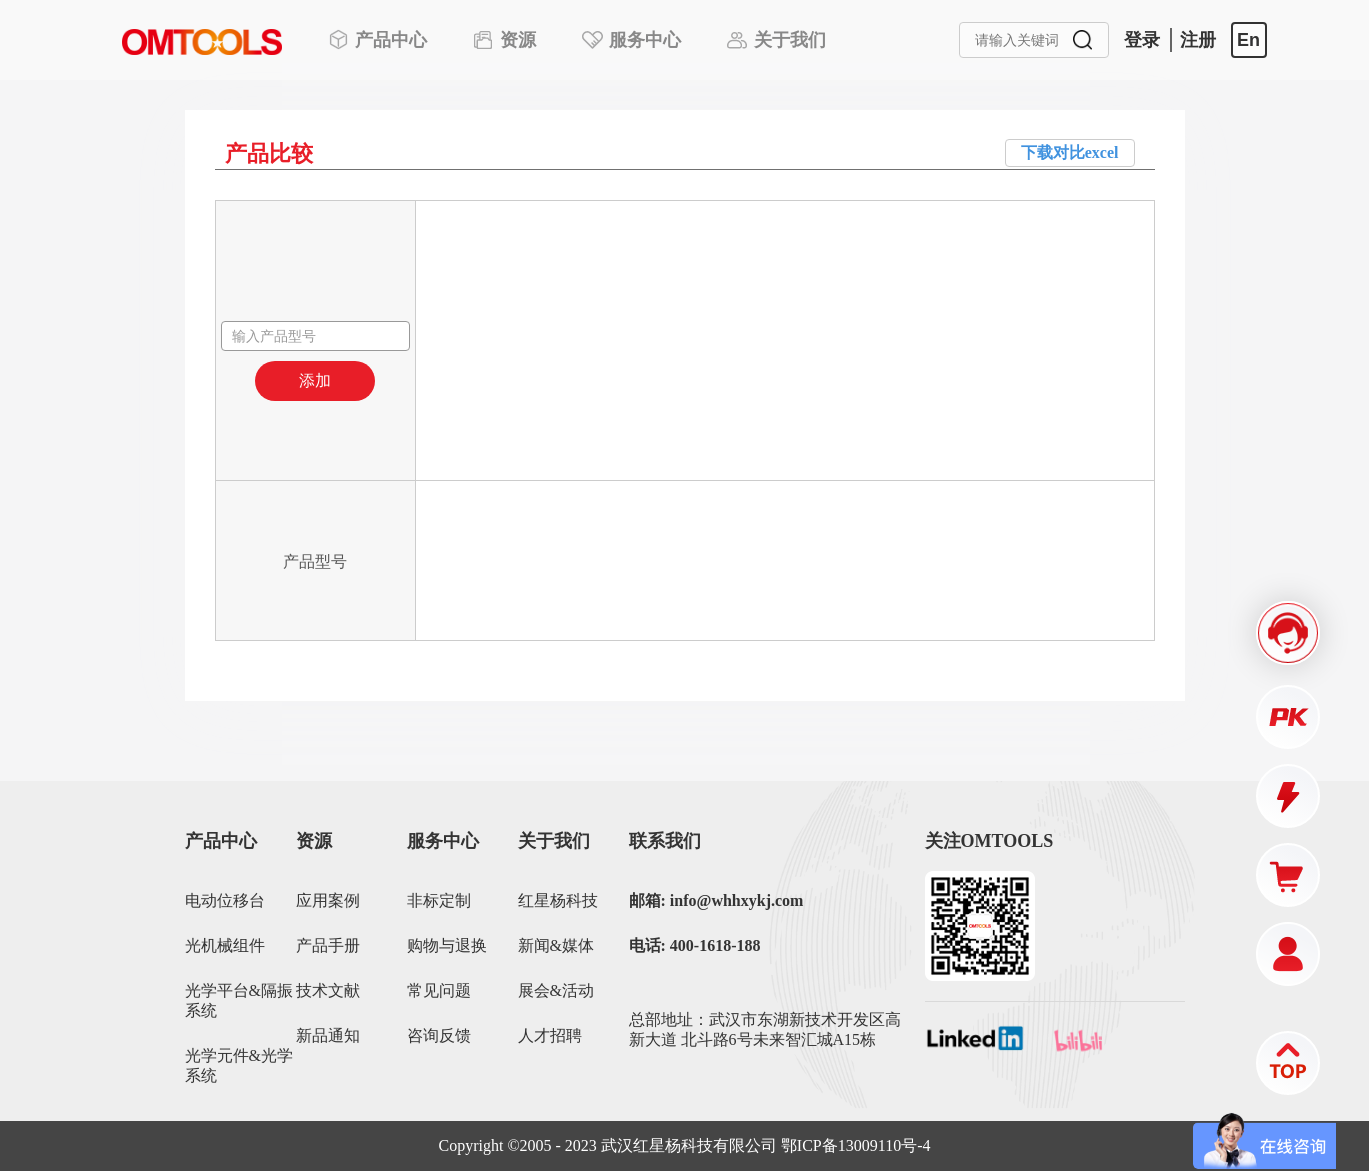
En (1248, 40)
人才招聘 (550, 1035)
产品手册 (328, 945)
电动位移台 (225, 900)
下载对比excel (1070, 152)
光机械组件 (225, 945)
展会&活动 (556, 990)
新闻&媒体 (556, 945)
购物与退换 (447, 945)
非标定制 (439, 900)
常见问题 (439, 990)
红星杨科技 (558, 900)
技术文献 (328, 990)
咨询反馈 (439, 1035)
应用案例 (328, 900)
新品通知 (328, 1035)
